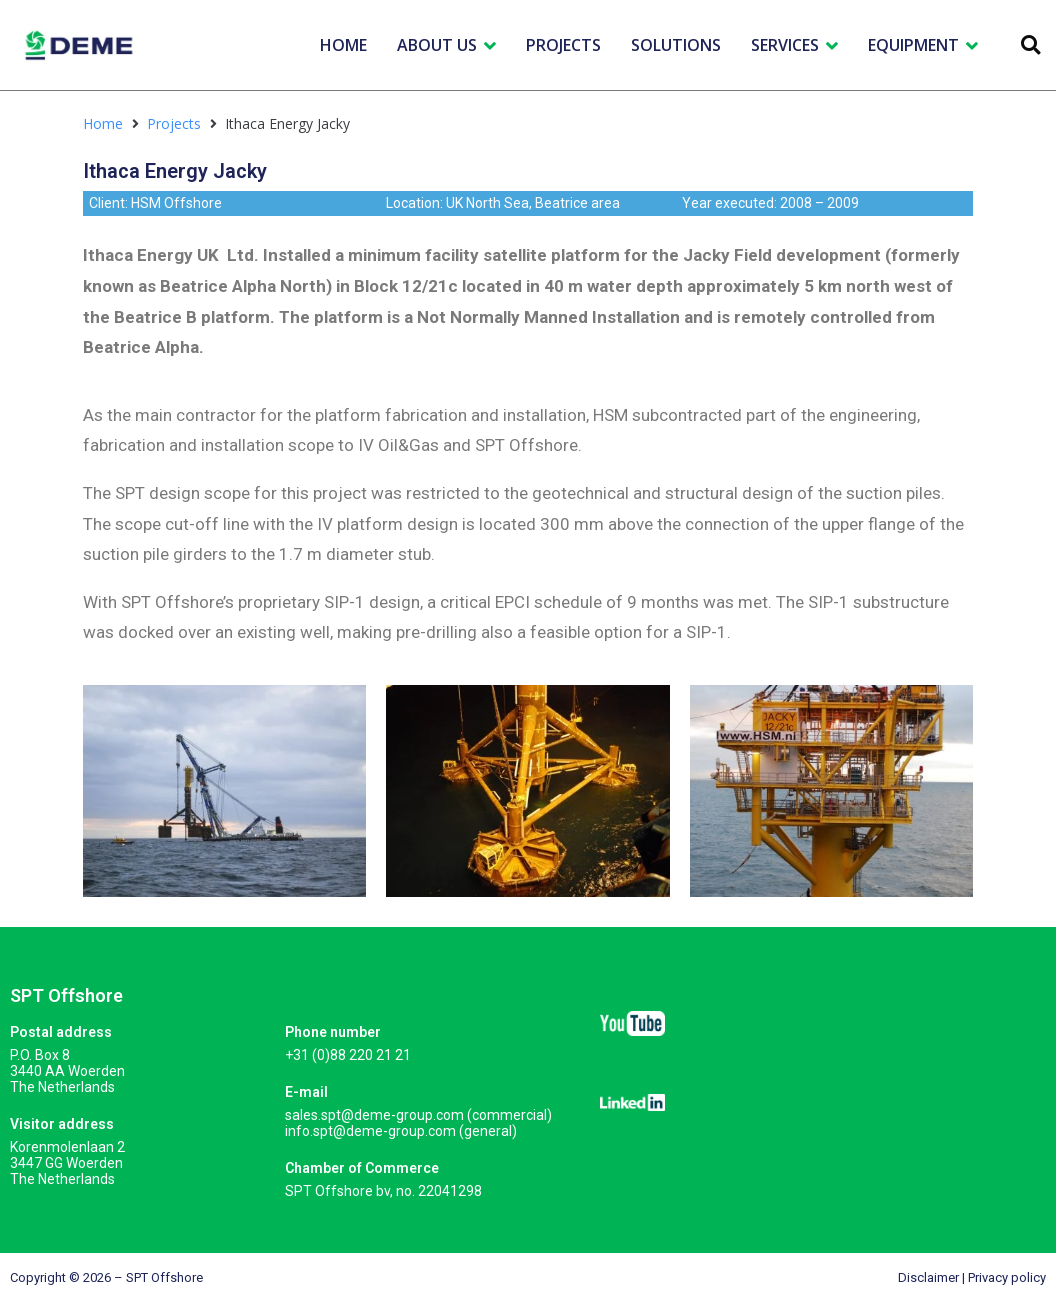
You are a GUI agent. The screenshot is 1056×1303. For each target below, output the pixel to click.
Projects (174, 123)
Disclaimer (928, 1277)
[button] (1030, 45)
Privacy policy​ (1007, 1277)
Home (103, 123)
